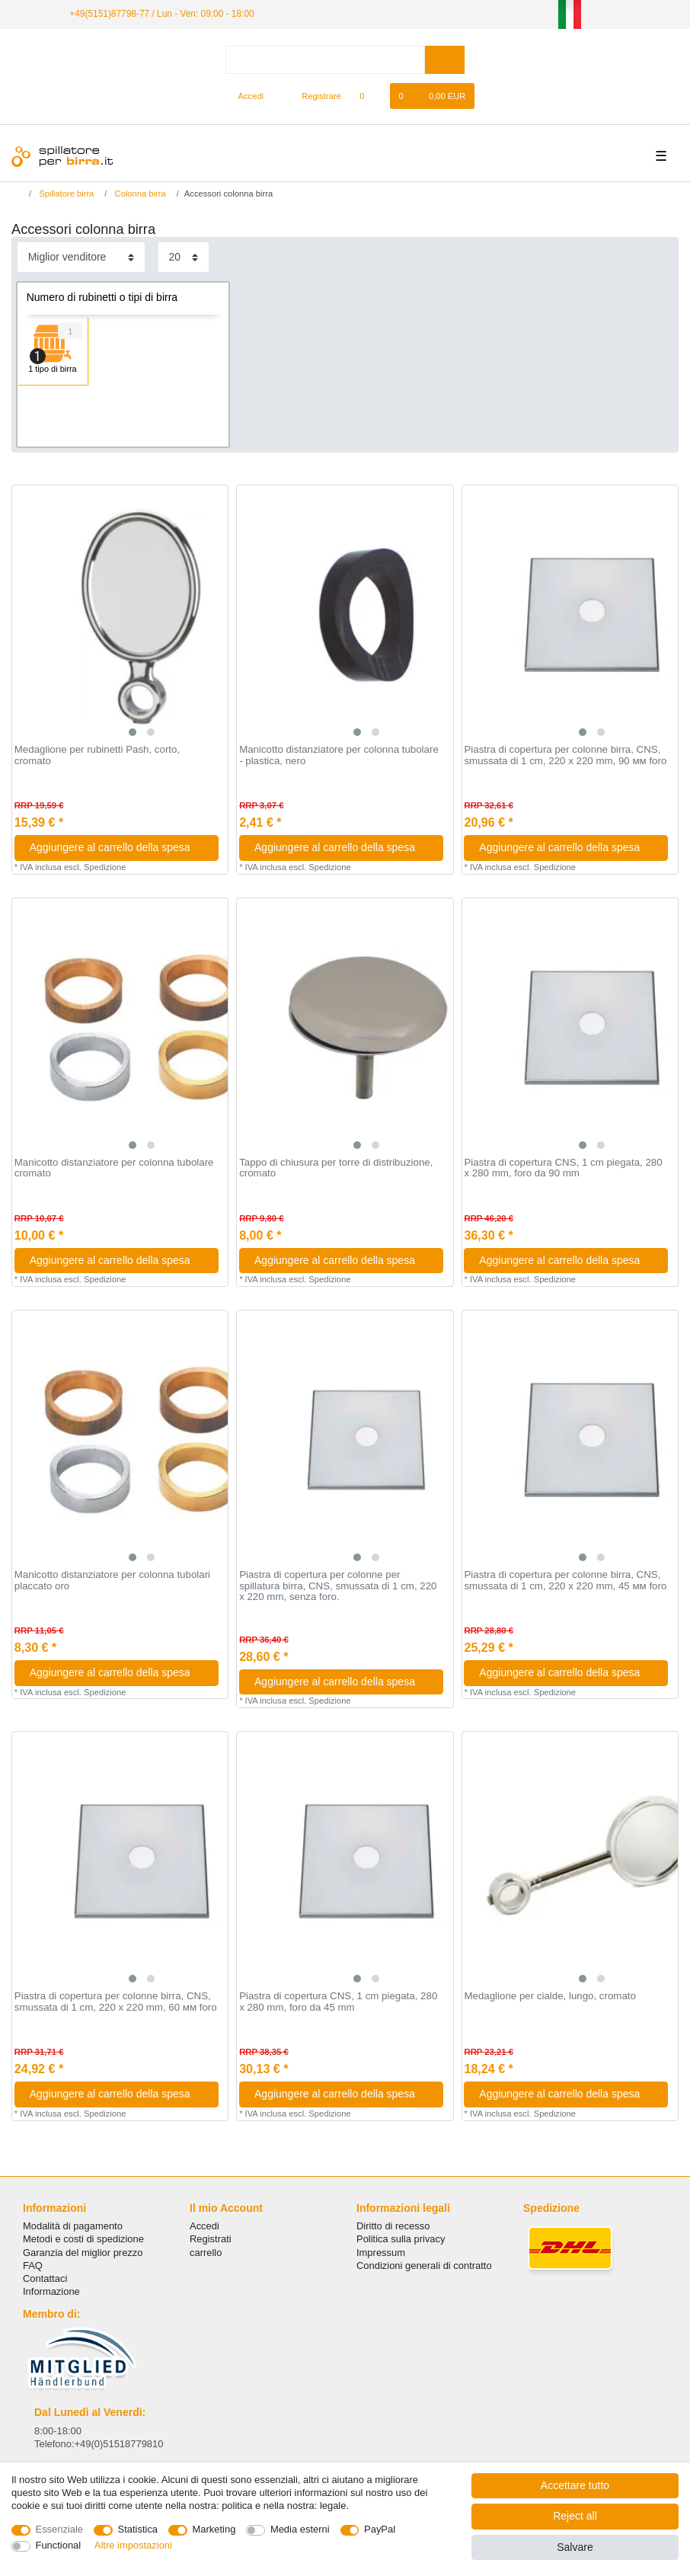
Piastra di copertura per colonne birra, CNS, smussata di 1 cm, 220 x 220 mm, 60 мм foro (115, 2002)
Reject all (575, 2516)
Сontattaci (45, 2278)
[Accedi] (244, 96)
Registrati (211, 2239)
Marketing (214, 2529)
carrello (206, 2252)
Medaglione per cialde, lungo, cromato (549, 1996)
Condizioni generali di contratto (424, 2265)
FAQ (33, 2265)
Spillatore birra (65, 193)
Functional (58, 2545)
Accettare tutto (575, 2485)
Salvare (575, 2547)
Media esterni (300, 2529)
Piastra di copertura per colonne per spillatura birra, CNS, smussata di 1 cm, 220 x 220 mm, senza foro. (337, 1586)
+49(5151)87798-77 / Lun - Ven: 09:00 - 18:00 (161, 13)
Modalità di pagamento (73, 2226)
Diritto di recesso (393, 2226)
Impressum (380, 2252)
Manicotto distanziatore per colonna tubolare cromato (114, 1168)
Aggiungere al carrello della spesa (118, 847)
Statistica (138, 2529)
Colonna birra (138, 193)
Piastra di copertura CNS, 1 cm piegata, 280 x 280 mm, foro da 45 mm (338, 2002)
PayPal (379, 2529)
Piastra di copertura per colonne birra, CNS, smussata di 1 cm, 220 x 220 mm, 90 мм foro (565, 755)
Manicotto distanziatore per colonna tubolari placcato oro (112, 1581)
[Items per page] (183, 257)
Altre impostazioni (133, 2545)
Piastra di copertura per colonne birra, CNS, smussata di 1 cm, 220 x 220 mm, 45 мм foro (565, 1581)
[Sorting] (81, 257)
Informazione (51, 2291)
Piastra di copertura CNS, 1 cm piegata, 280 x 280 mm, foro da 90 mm (563, 1168)
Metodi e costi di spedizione (83, 2239)
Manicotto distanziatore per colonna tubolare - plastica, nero (339, 755)
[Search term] (325, 60)
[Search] (444, 60)
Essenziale (60, 2529)
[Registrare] (313, 96)
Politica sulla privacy (400, 2239)
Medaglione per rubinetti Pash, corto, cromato (97, 755)
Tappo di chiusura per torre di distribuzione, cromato (336, 1168)
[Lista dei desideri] (369, 96)
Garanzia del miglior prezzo (82, 2252)
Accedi (204, 2226)
